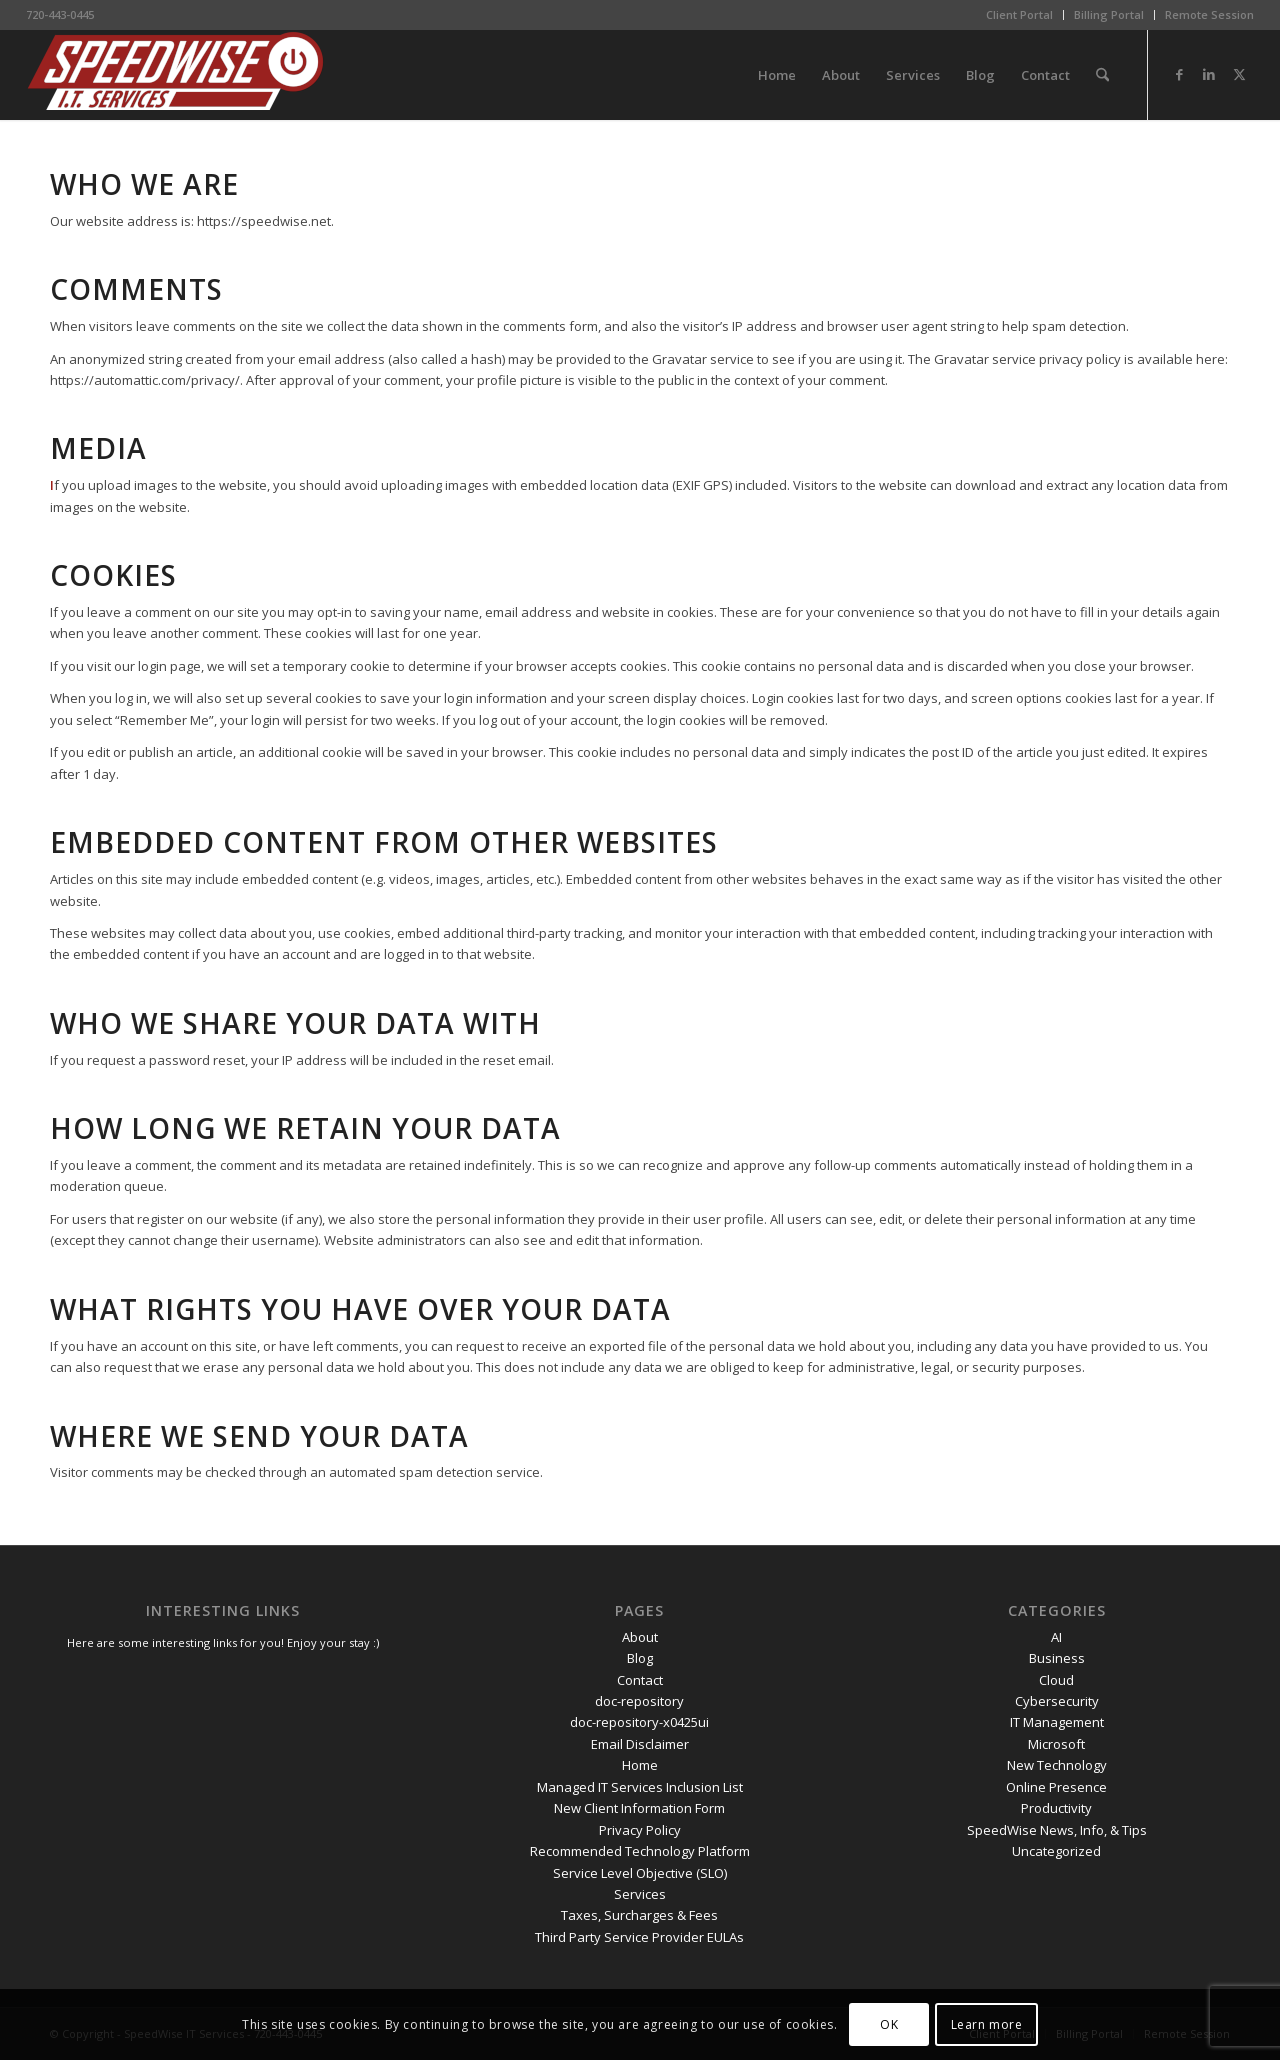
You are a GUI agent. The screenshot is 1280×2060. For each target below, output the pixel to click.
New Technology (1057, 1765)
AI (1056, 1637)
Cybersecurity (1057, 1701)
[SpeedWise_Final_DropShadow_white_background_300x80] (176, 75)
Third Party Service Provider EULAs (639, 1937)
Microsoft (1056, 1744)
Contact (640, 1680)
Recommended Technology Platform (640, 1851)
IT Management (1057, 1722)
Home (640, 1765)
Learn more (987, 2024)
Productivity (1056, 1808)
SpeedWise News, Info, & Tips (1057, 1830)
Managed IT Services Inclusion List (640, 1787)
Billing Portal (1109, 14)
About (640, 1637)
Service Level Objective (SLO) (640, 1873)
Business (1057, 1658)
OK (889, 2024)
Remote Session (1209, 14)
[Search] (1102, 75)
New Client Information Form (639, 1808)
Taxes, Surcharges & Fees (639, 1915)
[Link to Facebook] (1179, 74)
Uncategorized (1056, 1851)
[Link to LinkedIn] (1209, 74)
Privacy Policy (640, 1830)
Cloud (1056, 1680)
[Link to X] (1239, 74)
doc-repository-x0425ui (639, 1722)
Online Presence (1056, 1787)
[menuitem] (1020, 15)
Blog (640, 1658)
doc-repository (639, 1701)
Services (640, 1894)
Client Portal (1019, 14)
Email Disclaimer (640, 1744)
